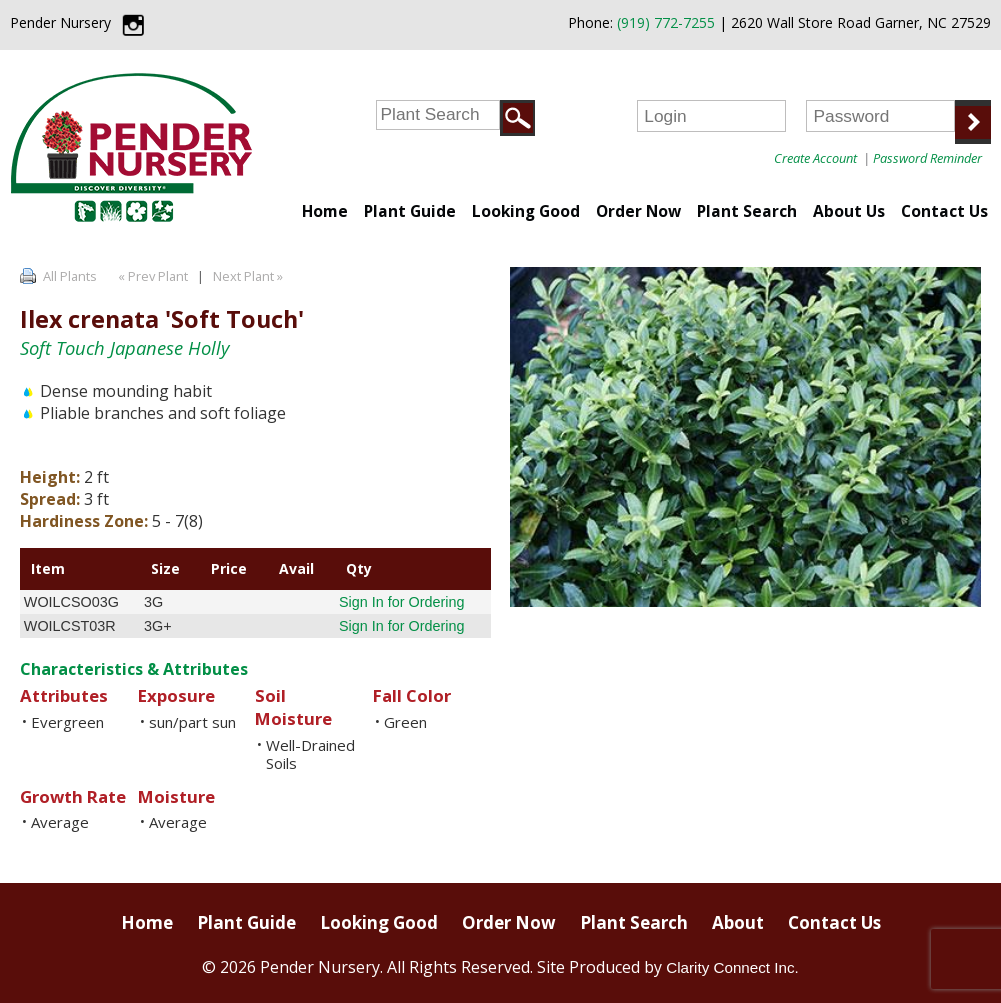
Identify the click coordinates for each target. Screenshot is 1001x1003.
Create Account (815, 158)
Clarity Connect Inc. (732, 967)
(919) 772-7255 (666, 22)
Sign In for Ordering (402, 602)
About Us (849, 211)
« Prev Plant (151, 276)
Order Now (638, 211)
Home (325, 211)
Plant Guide (410, 211)
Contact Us (944, 211)
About (738, 922)
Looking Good (526, 211)
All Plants (70, 276)
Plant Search (747, 211)
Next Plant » (249, 276)
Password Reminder (927, 158)
